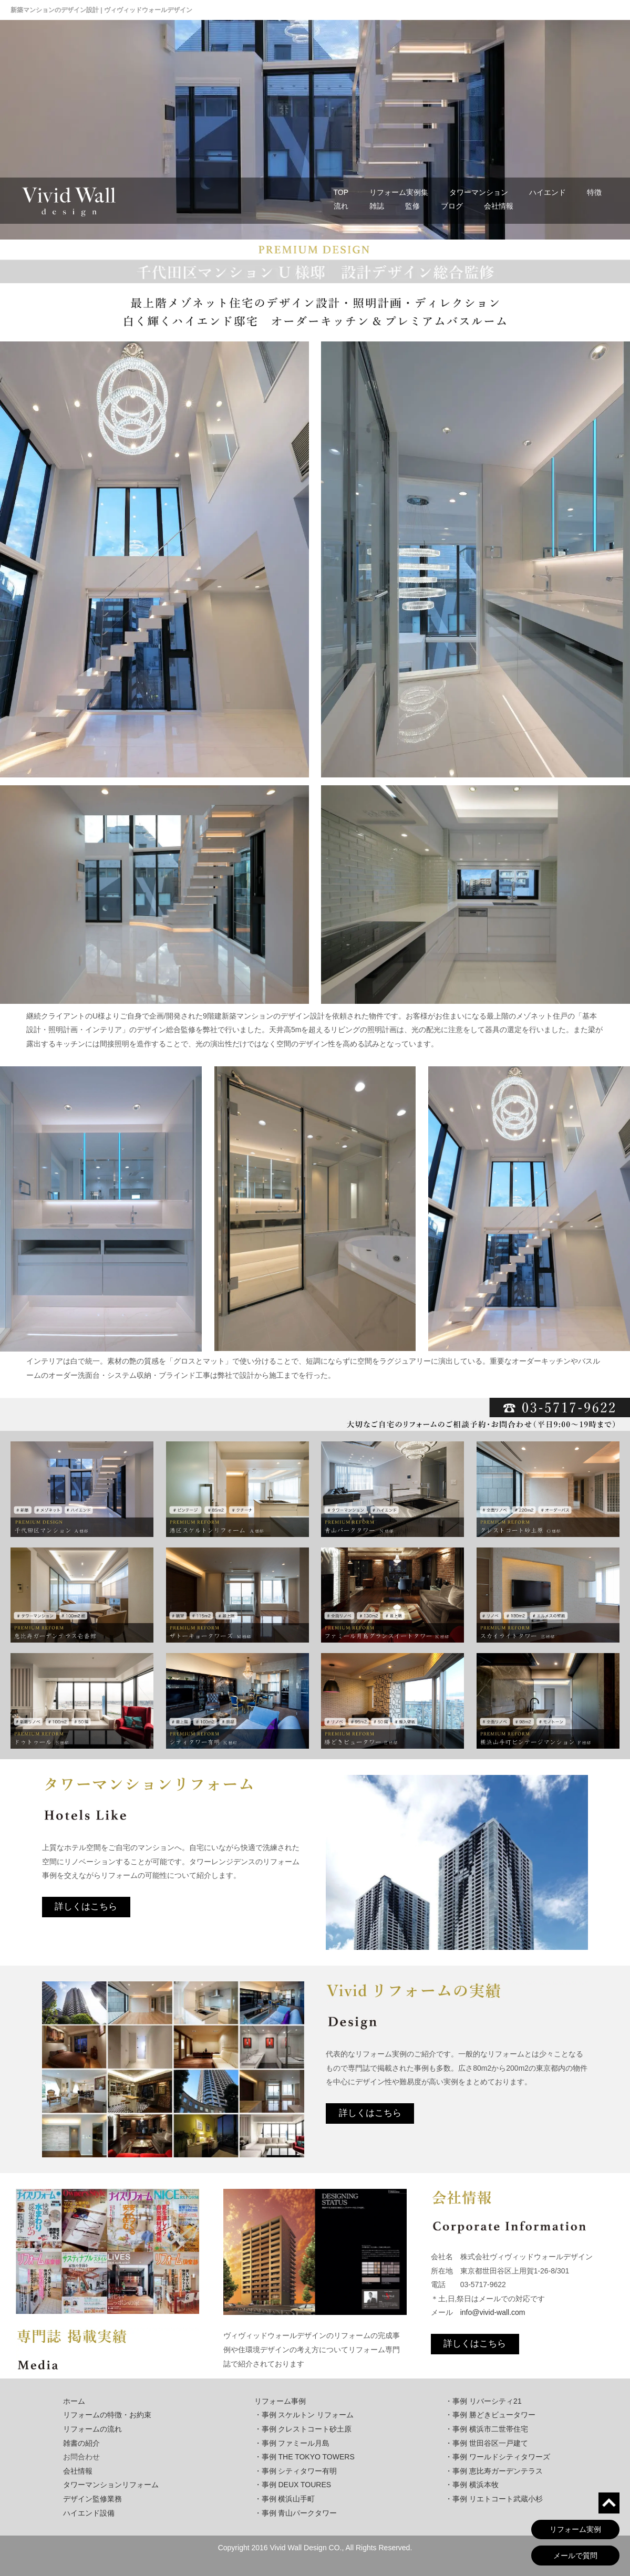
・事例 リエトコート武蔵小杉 (494, 2499)
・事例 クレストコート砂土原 (303, 2429)
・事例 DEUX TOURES (293, 2484)
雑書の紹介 (81, 2443)
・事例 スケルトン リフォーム (304, 2415)
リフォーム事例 (280, 2401)
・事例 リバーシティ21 (483, 2401)
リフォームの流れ (92, 2429)
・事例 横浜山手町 (284, 2499)
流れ (341, 206)
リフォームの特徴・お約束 (107, 2415)
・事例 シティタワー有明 (295, 2471)
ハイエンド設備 (89, 2513)
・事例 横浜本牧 (472, 2484)
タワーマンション (478, 192)
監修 (412, 206)
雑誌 (376, 206)
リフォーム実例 (575, 2529)
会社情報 (498, 206)
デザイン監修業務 (92, 2499)
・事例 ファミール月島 (292, 2443)
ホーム (74, 2401)
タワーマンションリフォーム (111, 2484)
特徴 (594, 192)
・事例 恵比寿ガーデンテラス (494, 2471)
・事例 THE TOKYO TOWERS (304, 2457)
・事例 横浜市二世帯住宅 (486, 2429)
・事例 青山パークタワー (295, 2513)
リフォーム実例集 (398, 192)
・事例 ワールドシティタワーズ (497, 2457)
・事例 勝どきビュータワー (490, 2415)
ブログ (452, 206)
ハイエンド (547, 192)
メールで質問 (575, 2555)
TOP (341, 192)
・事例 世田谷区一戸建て (486, 2443)
